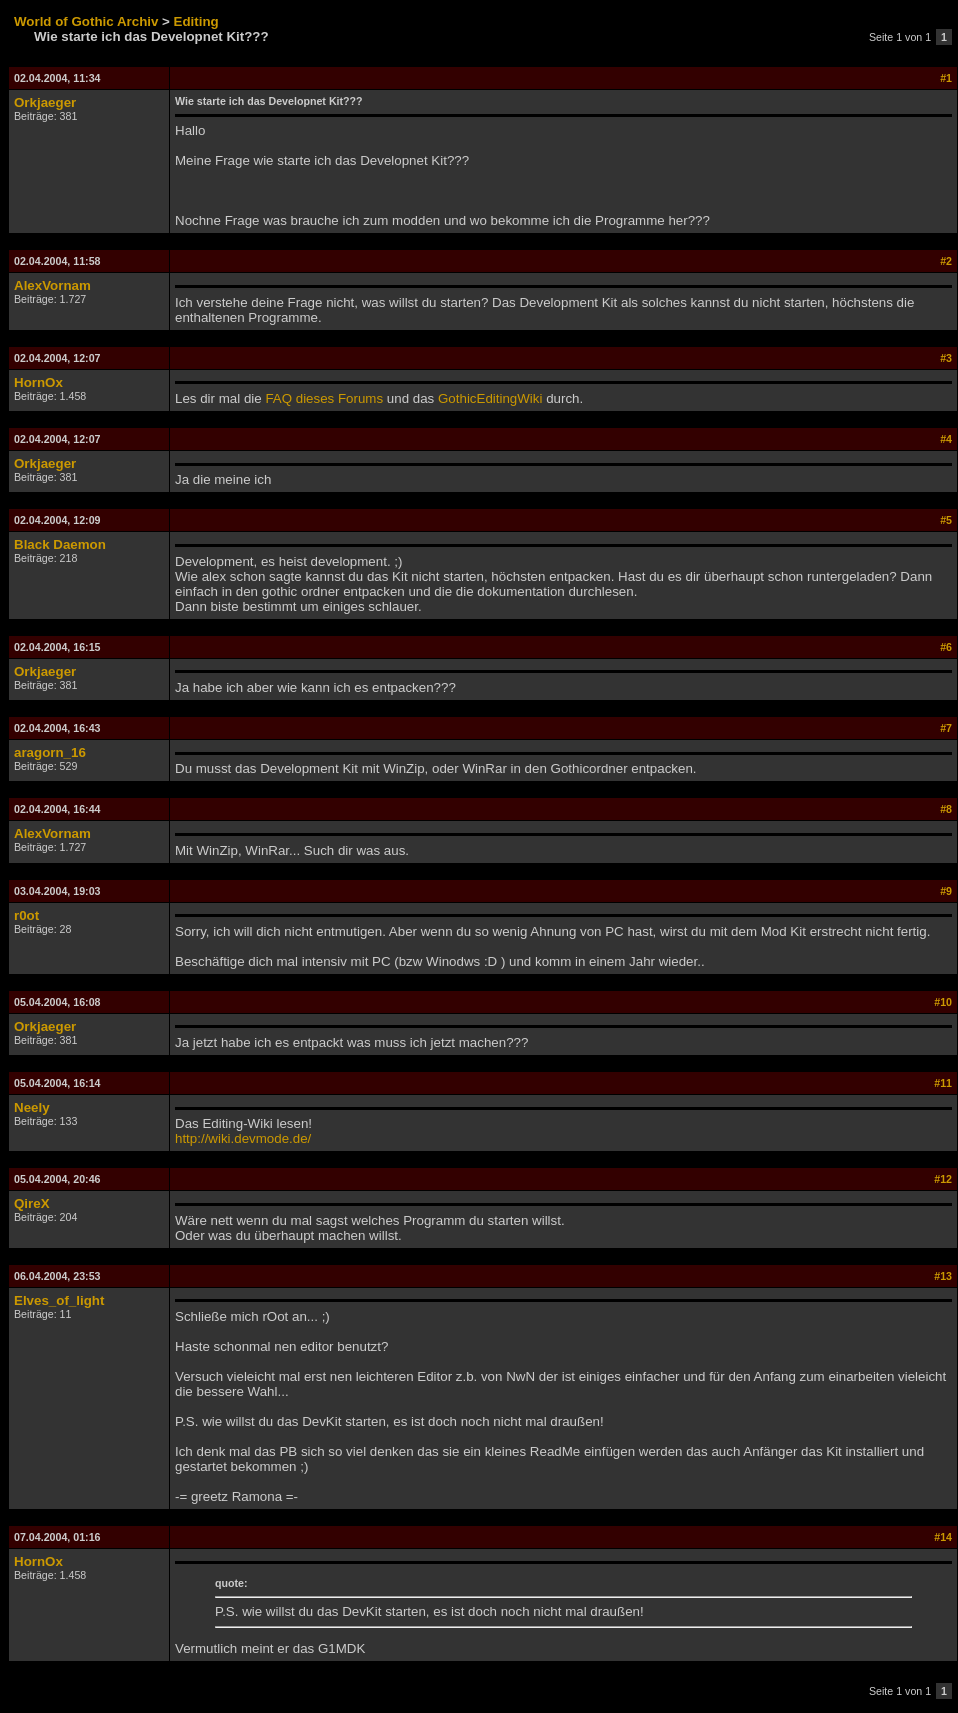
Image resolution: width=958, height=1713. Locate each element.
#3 (946, 358)
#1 (946, 78)
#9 (946, 891)
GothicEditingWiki (490, 398)
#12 (943, 1179)
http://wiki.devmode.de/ (243, 1138)
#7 (946, 728)
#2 (946, 261)
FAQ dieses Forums (324, 398)
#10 (943, 1002)
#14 (943, 1537)
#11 (943, 1083)
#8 (946, 809)
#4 (946, 439)
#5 (946, 520)
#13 (943, 1276)
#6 (946, 647)
